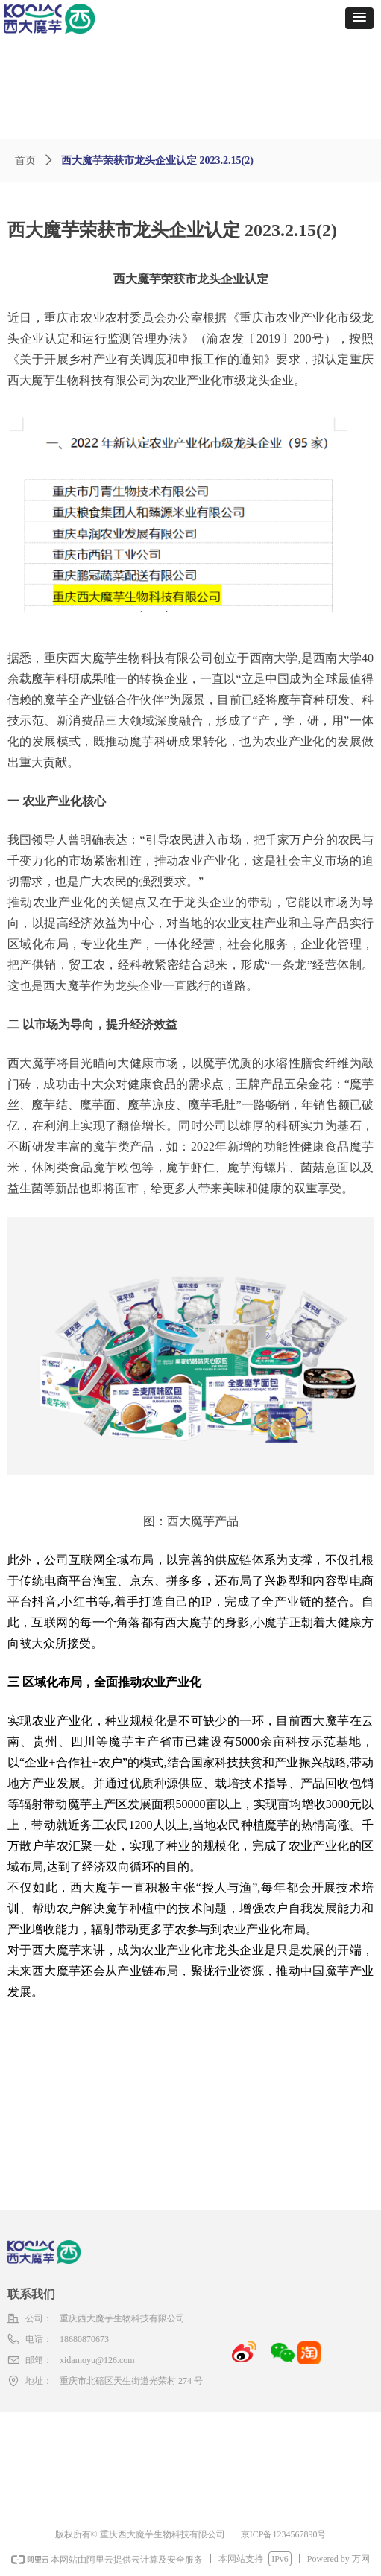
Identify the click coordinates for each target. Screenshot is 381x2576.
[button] (359, 18)
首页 (25, 160)
